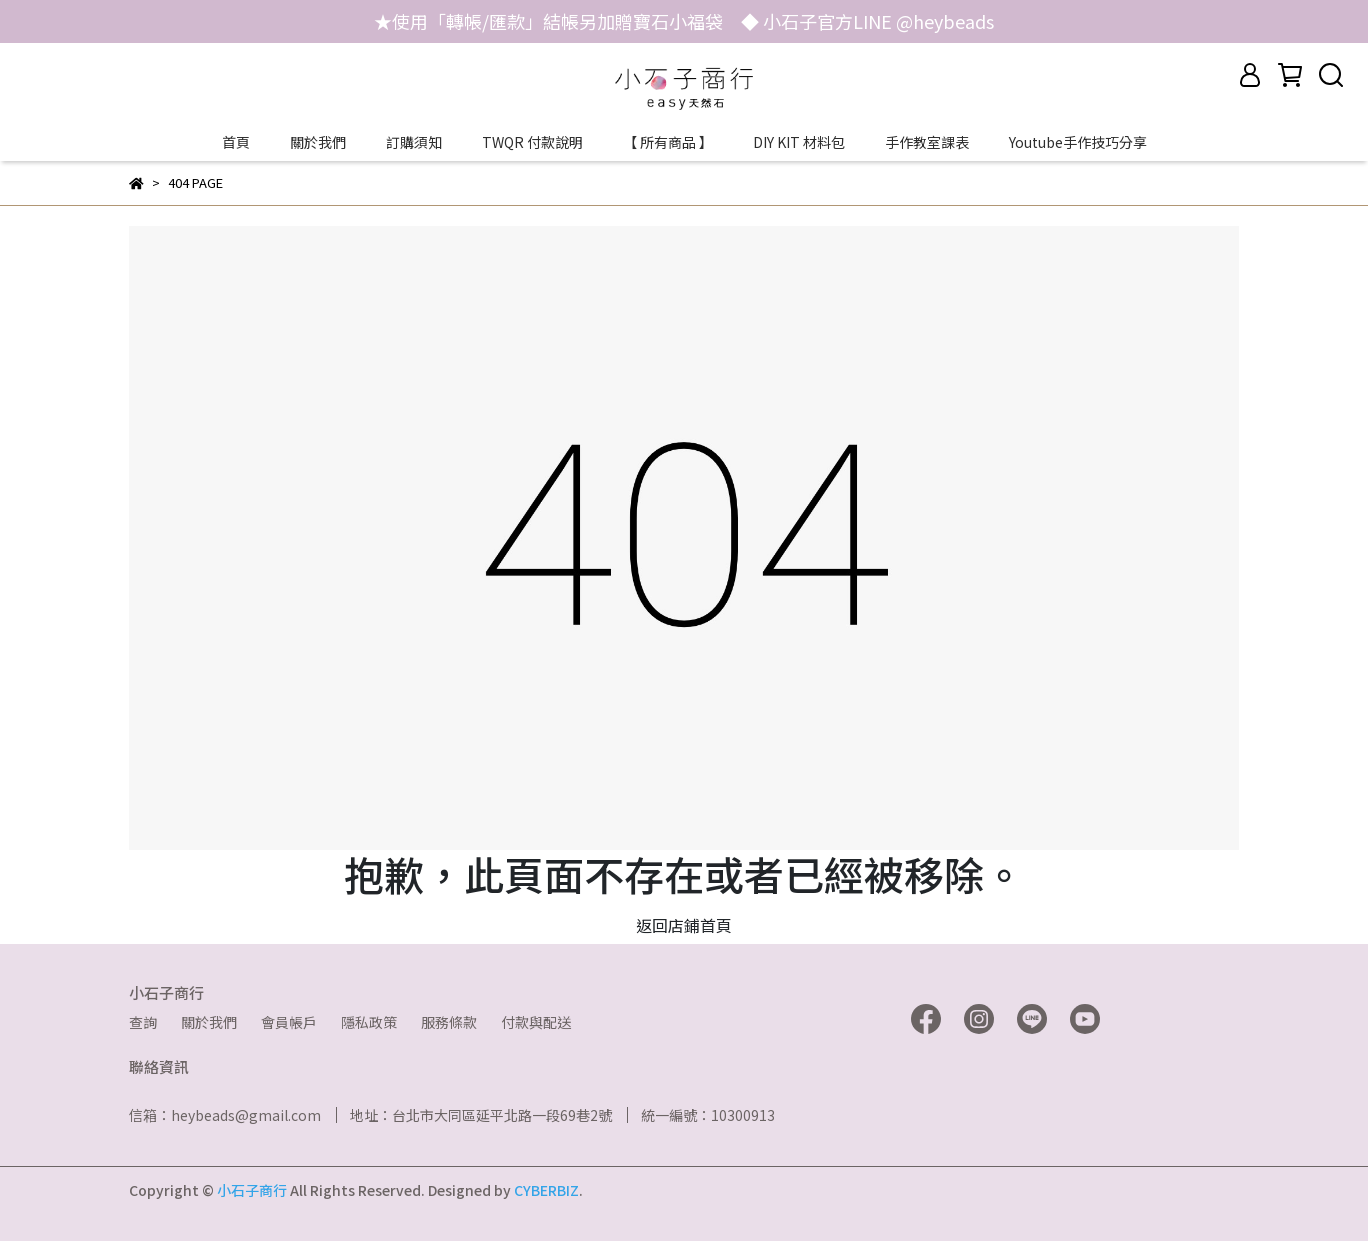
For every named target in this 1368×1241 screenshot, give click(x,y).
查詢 (143, 1022)
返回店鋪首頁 (684, 925)
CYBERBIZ (546, 1190)
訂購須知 (414, 142)
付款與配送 (536, 1022)
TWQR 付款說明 (532, 142)
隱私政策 (369, 1022)
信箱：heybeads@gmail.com (225, 1115)
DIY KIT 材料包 (799, 142)
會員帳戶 (289, 1022)
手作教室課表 (927, 142)
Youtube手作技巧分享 (1078, 142)
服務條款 (449, 1022)
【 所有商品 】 (668, 142)
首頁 (236, 142)
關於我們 (318, 142)
